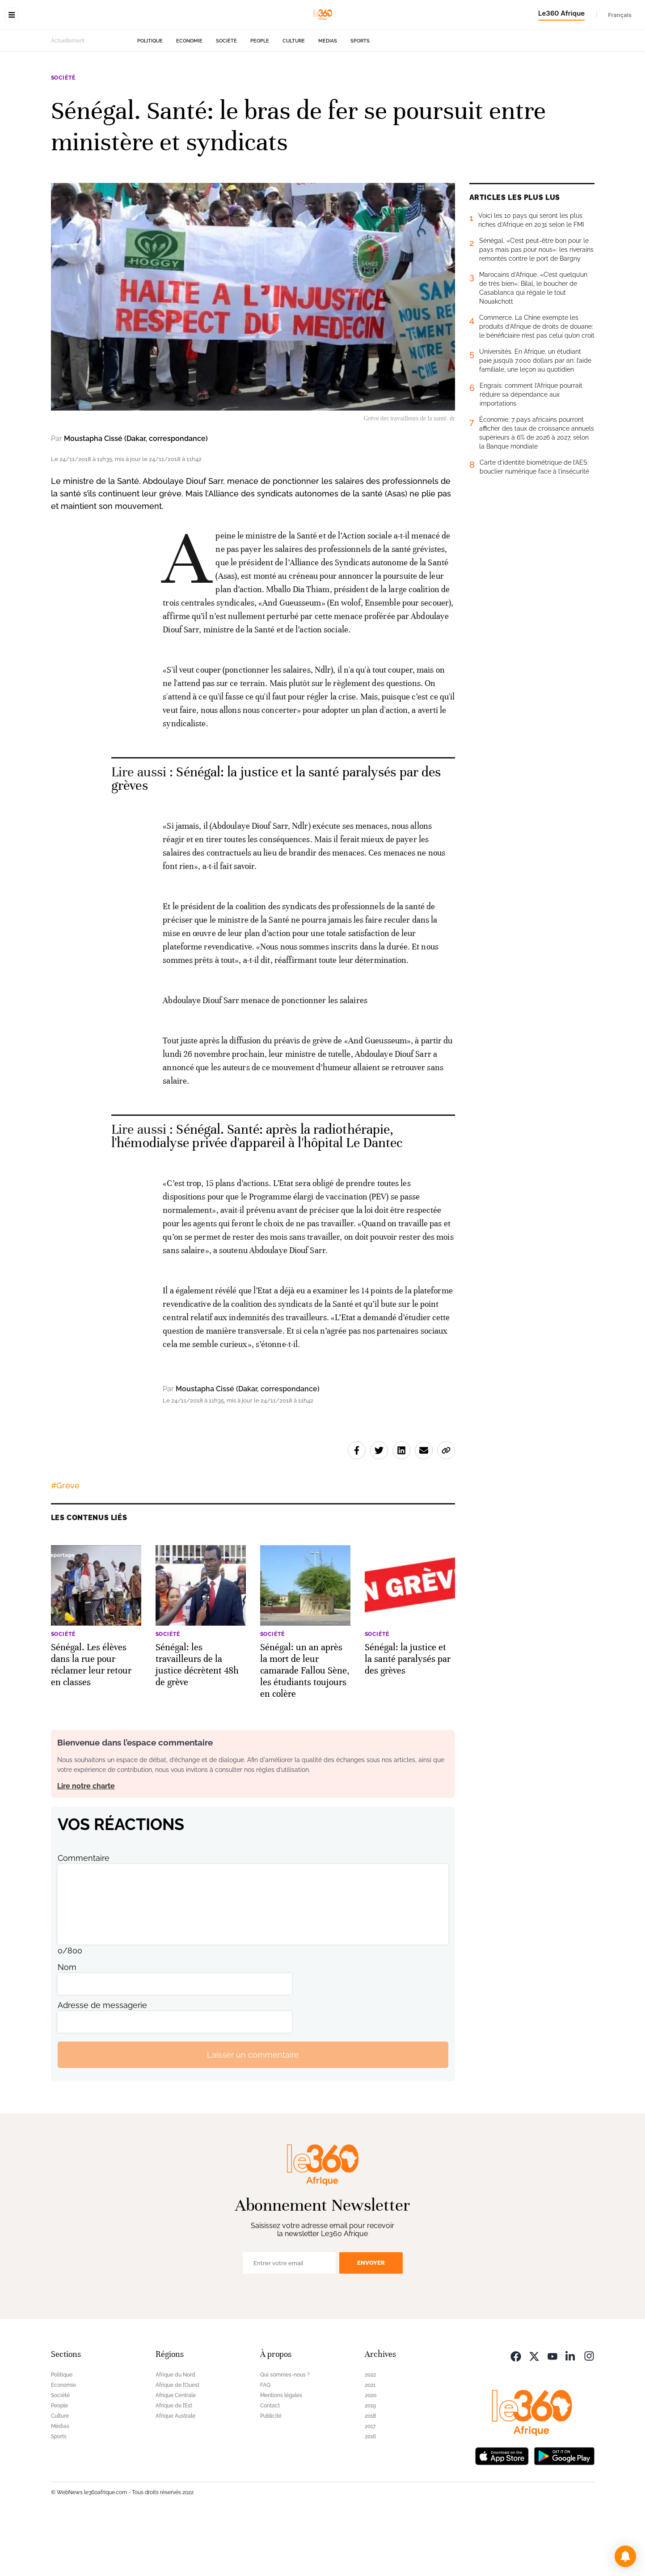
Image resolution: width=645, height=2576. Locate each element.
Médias (327, 97)
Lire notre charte (86, 1842)
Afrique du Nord (175, 2431)
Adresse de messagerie (102, 2061)
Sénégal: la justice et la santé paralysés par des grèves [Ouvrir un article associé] (276, 835)
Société (226, 97)
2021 (370, 2441)
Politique (150, 97)
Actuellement (67, 97)
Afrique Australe (175, 2472)
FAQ (265, 2441)
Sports (360, 97)
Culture (293, 97)
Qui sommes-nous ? (285, 2431)
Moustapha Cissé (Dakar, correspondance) (136, 495)
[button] (625, 2556)
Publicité (271, 2472)
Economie (189, 97)
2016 (370, 2493)
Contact (270, 2462)
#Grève (65, 1541)
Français (620, 14)
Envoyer (371, 2319)
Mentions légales (281, 2452)
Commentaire (84, 1914)
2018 (370, 2472)
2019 (370, 2462)
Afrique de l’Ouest (177, 2441)
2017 (370, 2482)
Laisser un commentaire (253, 2111)
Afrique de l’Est (174, 2462)
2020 (370, 2452)
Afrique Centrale (176, 2452)
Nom (67, 2023)
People (259, 97)
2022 (370, 2431)
